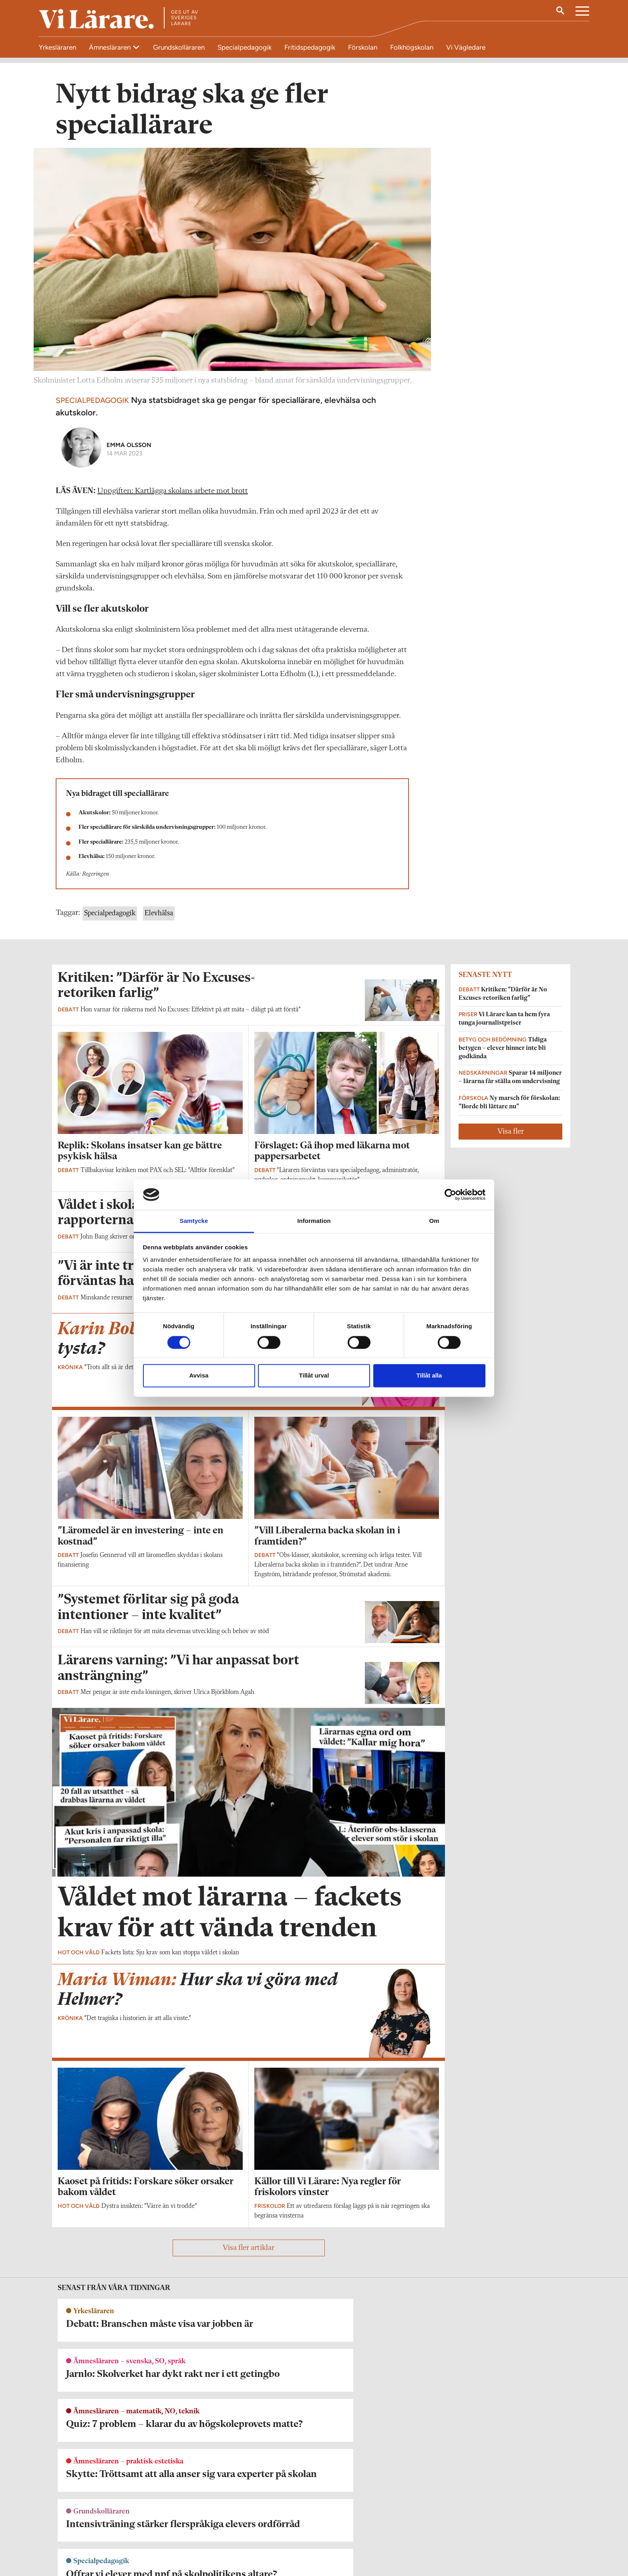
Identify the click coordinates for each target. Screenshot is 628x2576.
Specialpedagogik (109, 916)
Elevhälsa (159, 916)
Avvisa (199, 1375)
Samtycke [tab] (194, 1221)
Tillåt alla (429, 1375)
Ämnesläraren (110, 47)
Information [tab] (314, 1221)
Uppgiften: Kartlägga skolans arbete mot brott (172, 494)
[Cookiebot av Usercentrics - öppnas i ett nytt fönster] (450, 1194)
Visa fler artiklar (248, 2251)
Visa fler (510, 1134)
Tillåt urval (314, 1375)
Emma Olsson (129, 447)
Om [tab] (434, 1221)
